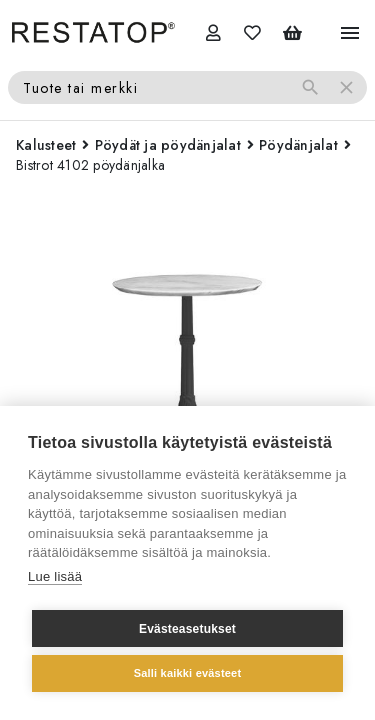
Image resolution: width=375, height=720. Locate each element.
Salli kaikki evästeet (188, 673)
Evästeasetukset (187, 629)
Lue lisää (55, 576)
